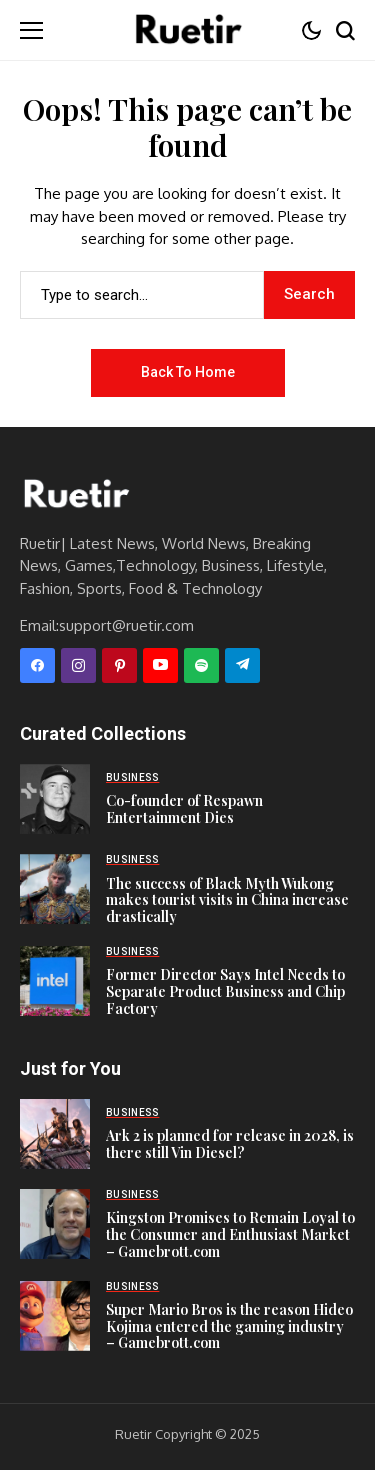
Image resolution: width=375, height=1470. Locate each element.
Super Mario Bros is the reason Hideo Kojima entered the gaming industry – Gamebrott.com (229, 1326)
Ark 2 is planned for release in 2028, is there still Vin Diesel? (230, 1144)
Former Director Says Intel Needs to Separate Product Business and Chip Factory (225, 991)
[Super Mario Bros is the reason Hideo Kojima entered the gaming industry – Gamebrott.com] (55, 1316)
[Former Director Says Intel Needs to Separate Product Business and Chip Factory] (55, 981)
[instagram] (78, 665)
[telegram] (242, 665)
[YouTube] (160, 665)
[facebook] (37, 665)
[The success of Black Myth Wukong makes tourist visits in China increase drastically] (55, 889)
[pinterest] (119, 665)
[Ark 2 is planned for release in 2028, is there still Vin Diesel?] (55, 1134)
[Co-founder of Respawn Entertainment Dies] (55, 799)
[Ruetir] (75, 495)
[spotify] (201, 665)
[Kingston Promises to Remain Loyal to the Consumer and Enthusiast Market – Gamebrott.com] (55, 1224)
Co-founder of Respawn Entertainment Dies (184, 809)
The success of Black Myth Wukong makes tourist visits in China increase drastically (227, 900)
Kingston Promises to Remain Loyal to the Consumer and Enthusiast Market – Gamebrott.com (230, 1234)
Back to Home (188, 372)
